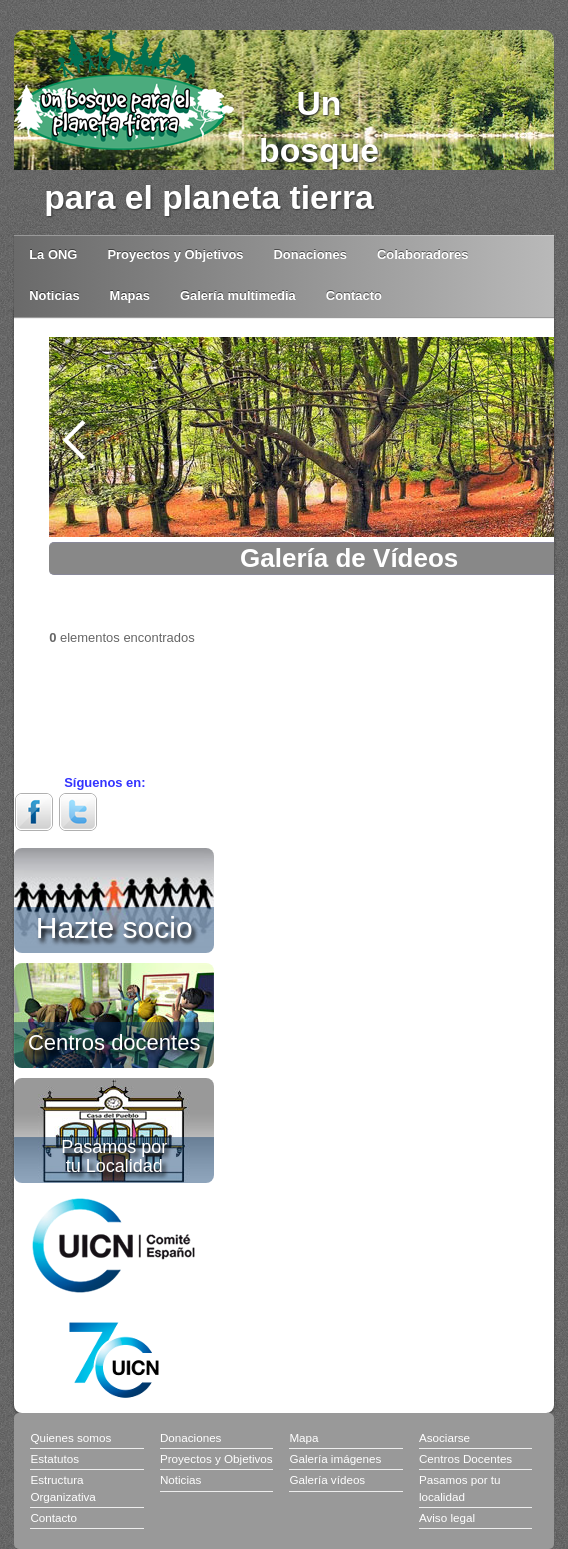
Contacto (354, 295)
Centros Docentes (465, 1458)
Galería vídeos (327, 1479)
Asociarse (444, 1437)
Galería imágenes (335, 1458)
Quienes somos (70, 1437)
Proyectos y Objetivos (175, 254)
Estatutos (54, 1458)
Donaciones (310, 254)
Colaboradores (422, 254)
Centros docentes (114, 1041)
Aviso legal (447, 1517)
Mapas (130, 295)
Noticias (54, 295)
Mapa (303, 1437)
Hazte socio (114, 924)
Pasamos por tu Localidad (114, 1156)
